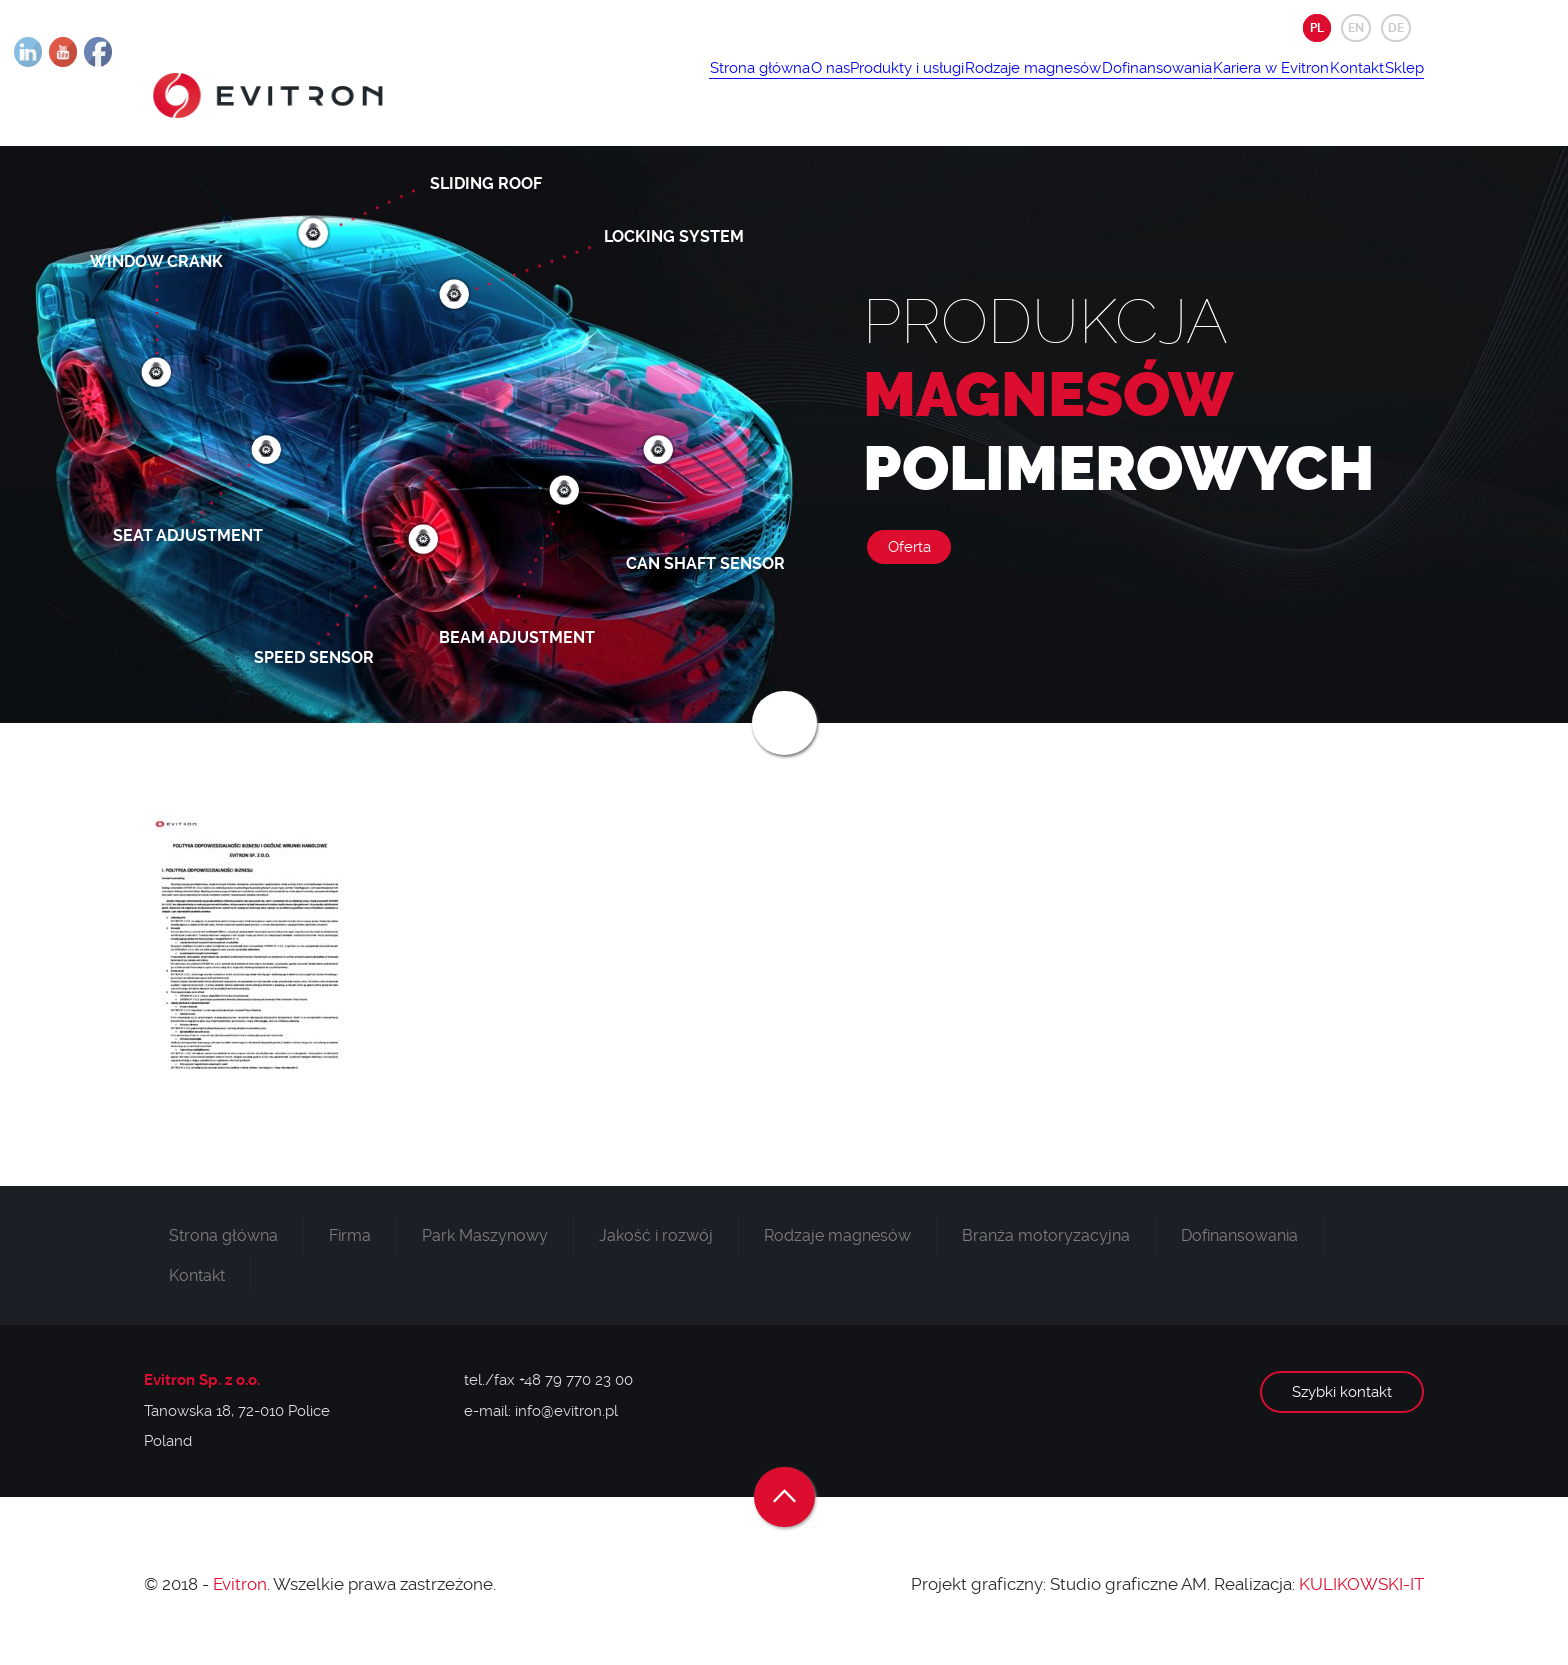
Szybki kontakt (1342, 1406)
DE (1396, 28)
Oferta (909, 560)
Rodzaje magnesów (933, 87)
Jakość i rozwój (656, 1248)
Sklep (1392, 87)
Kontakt (1323, 87)
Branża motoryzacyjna (1046, 1248)
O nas (685, 87)
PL (1317, 28)
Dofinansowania (1079, 87)
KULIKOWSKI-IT (1361, 1597)
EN (1356, 28)
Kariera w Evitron (1215, 87)
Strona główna (593, 87)
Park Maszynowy (485, 1248)
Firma (350, 1248)
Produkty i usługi (785, 87)
